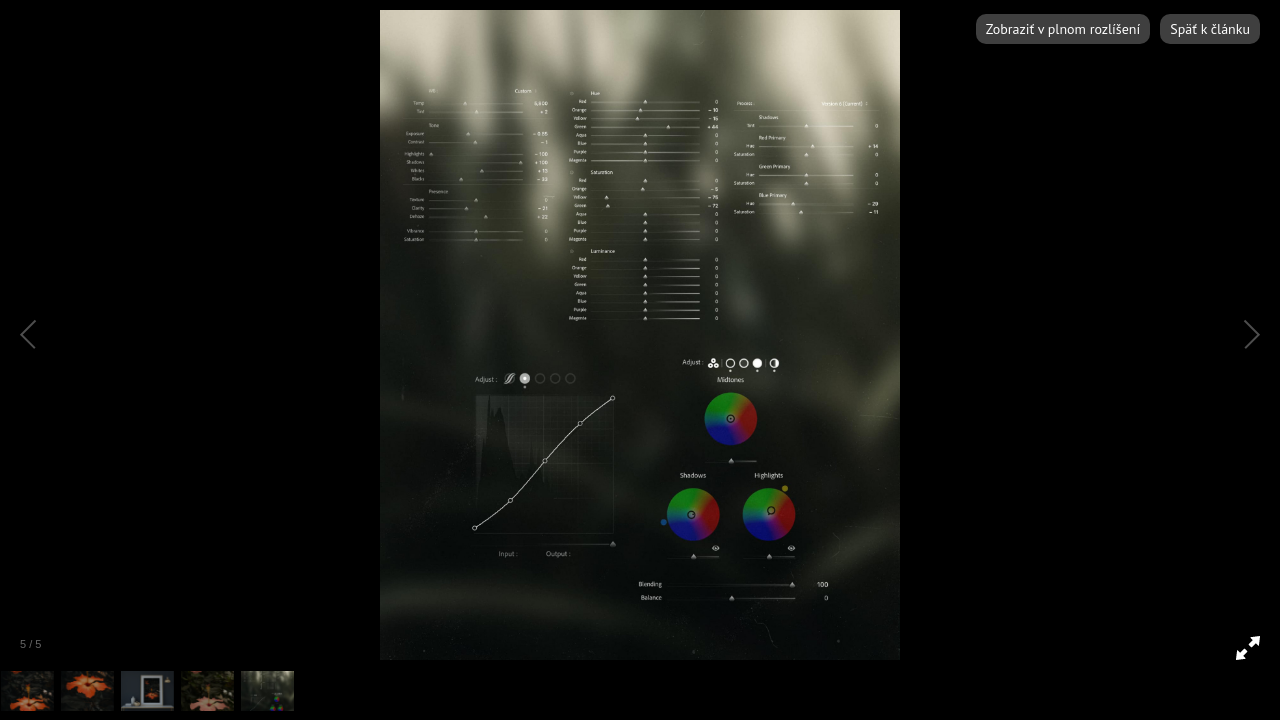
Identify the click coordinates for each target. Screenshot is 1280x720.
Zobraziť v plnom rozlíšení (1063, 29)
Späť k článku (1210, 29)
